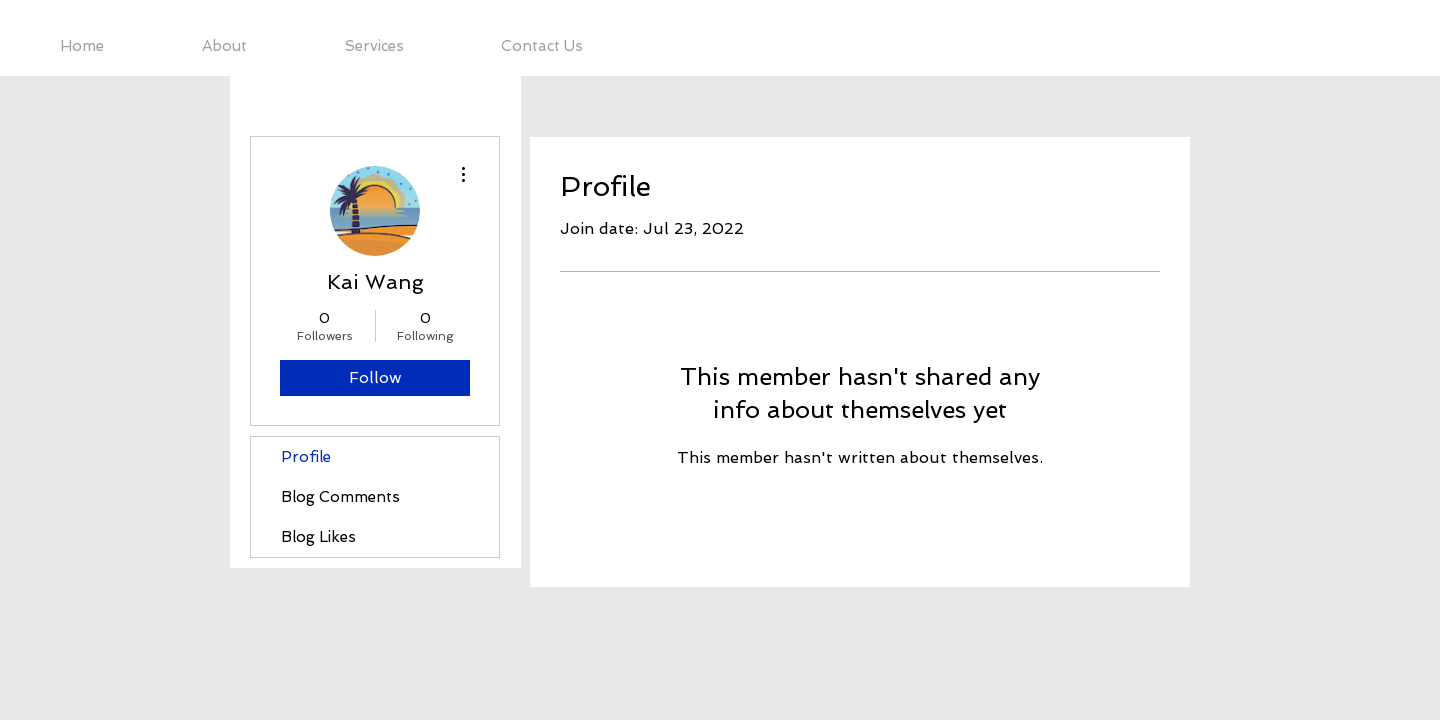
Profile (306, 457)
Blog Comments (340, 497)
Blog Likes (318, 537)
